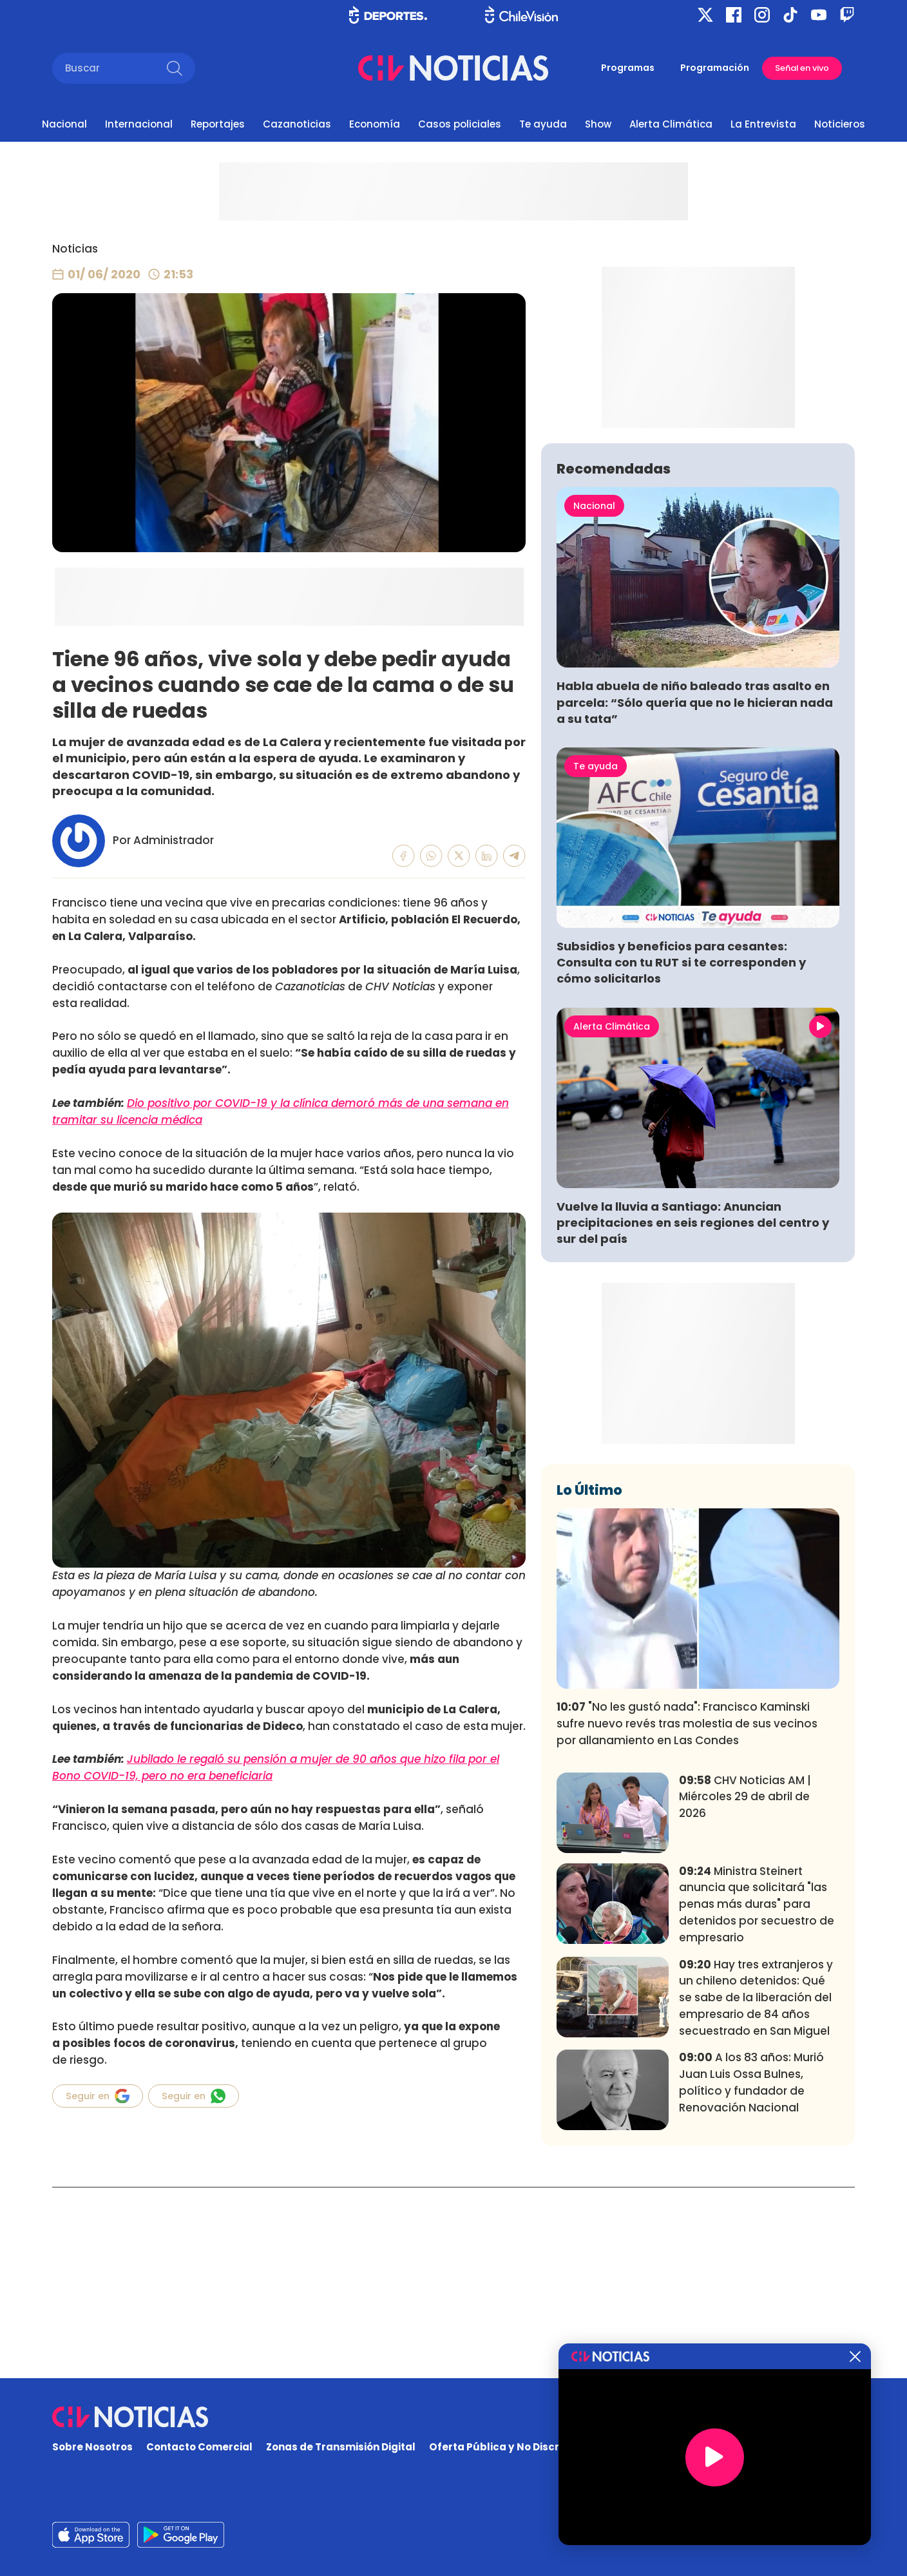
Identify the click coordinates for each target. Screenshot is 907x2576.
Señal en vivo (802, 68)
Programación (714, 67)
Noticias (75, 248)
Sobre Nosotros (92, 2447)
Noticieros (839, 124)
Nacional (64, 124)
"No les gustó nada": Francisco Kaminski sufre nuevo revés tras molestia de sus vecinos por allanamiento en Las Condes (687, 1914)
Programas (627, 67)
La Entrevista (763, 124)
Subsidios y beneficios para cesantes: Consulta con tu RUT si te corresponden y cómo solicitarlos (681, 1153)
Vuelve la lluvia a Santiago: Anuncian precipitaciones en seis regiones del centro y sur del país (693, 1413)
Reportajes (218, 124)
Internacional (139, 124)
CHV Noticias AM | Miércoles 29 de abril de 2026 (745, 1987)
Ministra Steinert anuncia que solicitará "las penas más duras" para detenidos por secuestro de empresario (756, 2095)
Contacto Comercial (199, 2447)
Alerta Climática (670, 124)
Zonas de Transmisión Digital (340, 2447)
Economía (374, 124)
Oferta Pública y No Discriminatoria (521, 2447)
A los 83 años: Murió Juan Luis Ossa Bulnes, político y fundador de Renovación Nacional (751, 2272)
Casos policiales (459, 124)
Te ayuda (543, 124)
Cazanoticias (297, 124)
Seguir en (97, 2096)
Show (598, 124)
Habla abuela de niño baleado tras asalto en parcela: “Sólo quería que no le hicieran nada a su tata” (695, 893)
